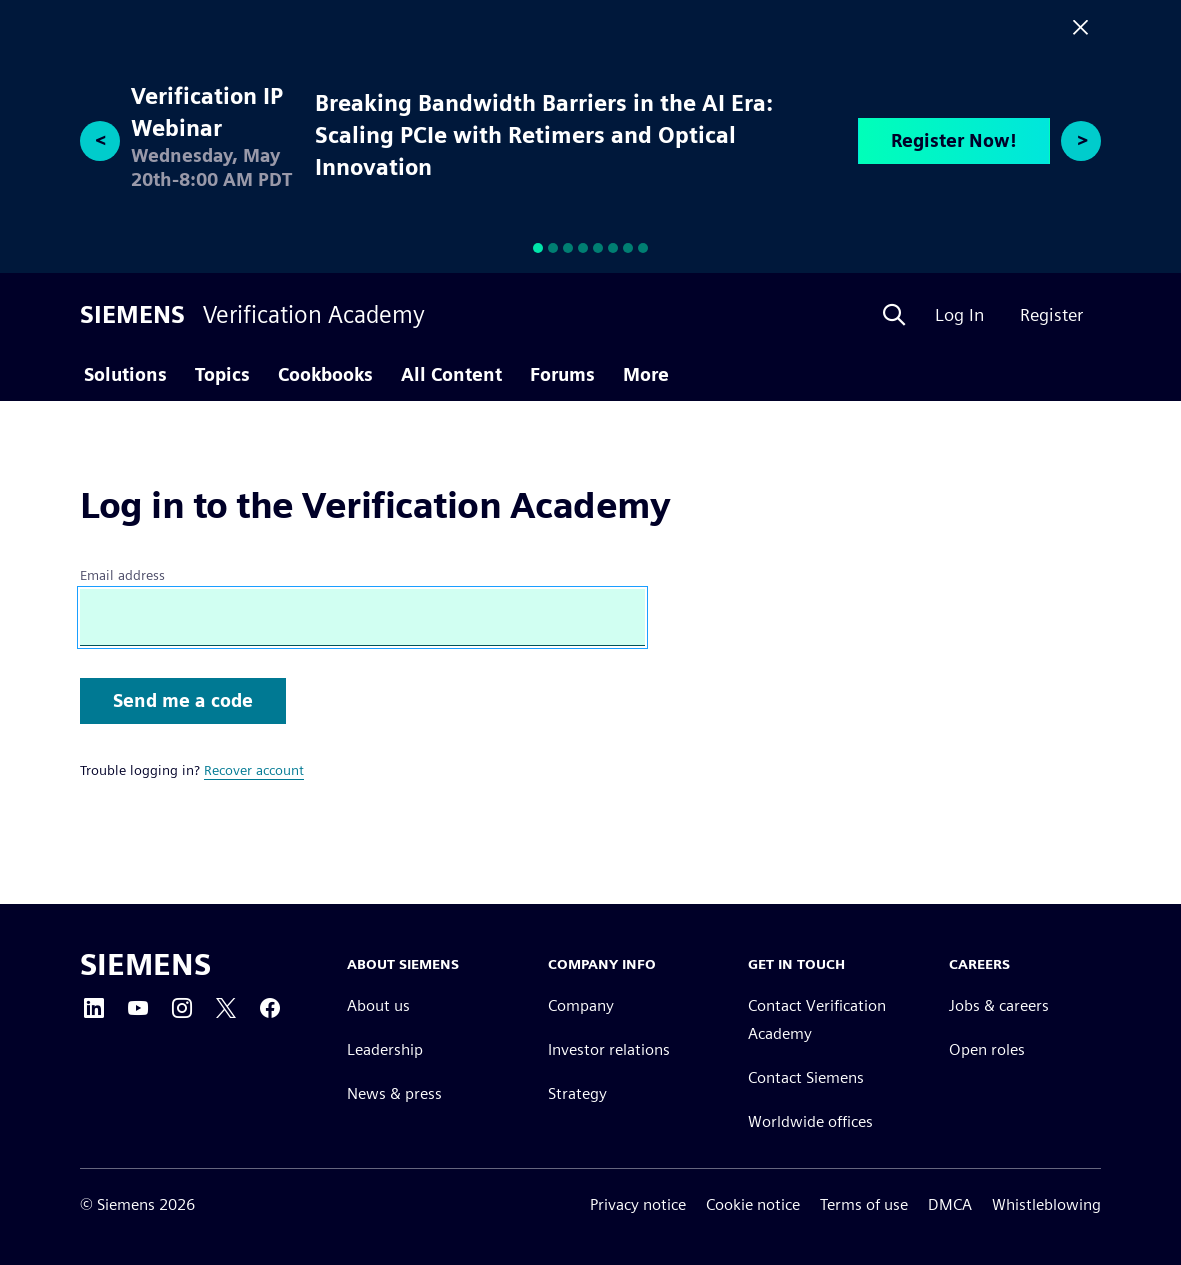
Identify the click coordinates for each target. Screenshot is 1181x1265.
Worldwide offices (810, 1121)
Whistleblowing (1046, 1204)
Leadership (385, 1049)
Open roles (987, 1049)
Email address (122, 575)
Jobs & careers (999, 1005)
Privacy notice (638, 1204)
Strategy (577, 1093)
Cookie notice (753, 1204)
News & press (394, 1093)
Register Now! (954, 140)
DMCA (950, 1204)
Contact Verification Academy (817, 1019)
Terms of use (864, 1204)
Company (581, 1005)
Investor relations (609, 1049)
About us (378, 1005)
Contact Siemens (806, 1077)
